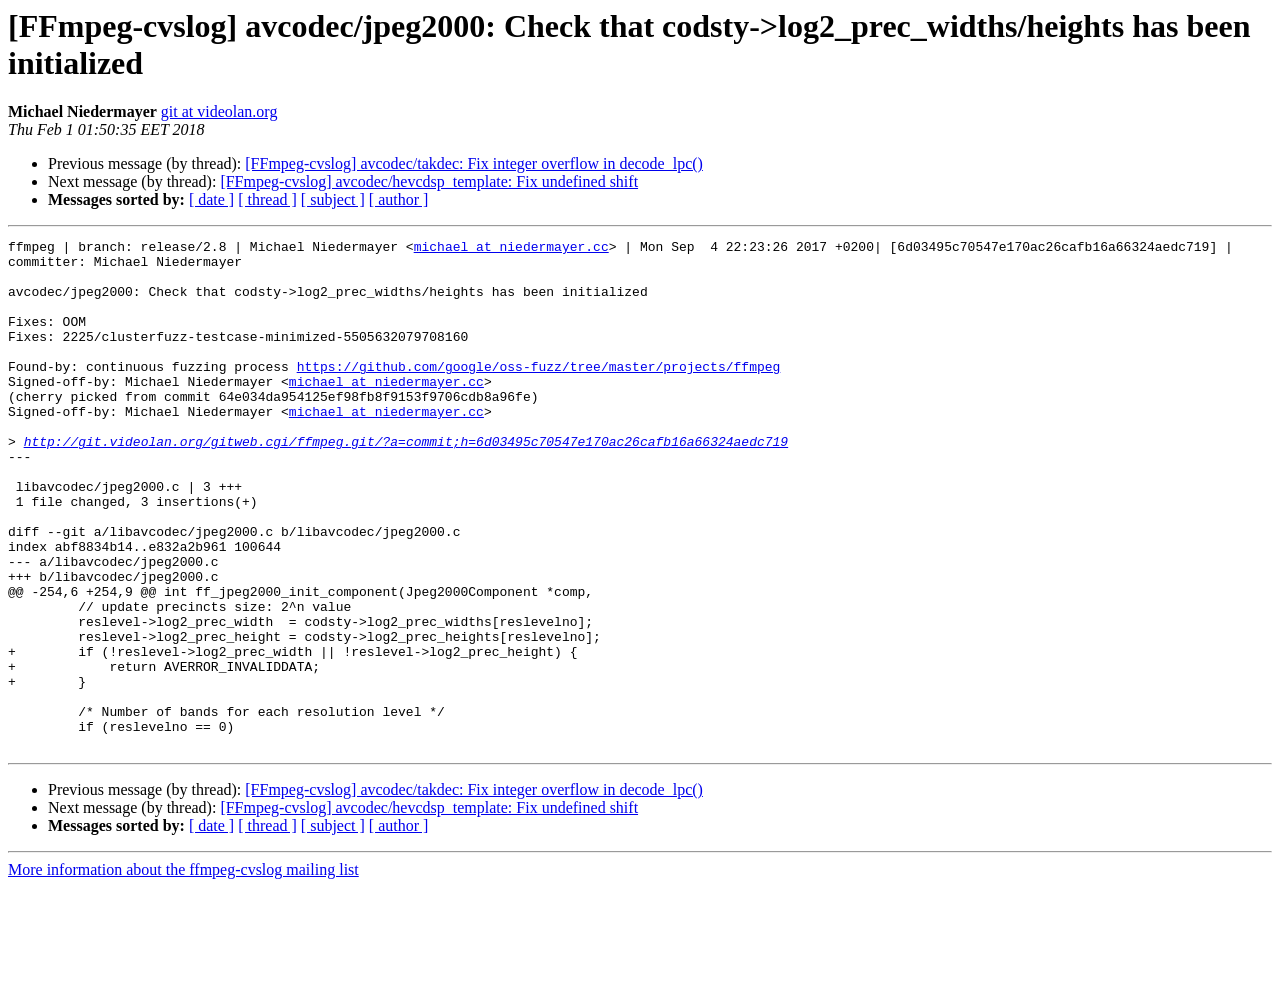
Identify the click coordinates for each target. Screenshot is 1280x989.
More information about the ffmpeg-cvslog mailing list (183, 971)
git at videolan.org (219, 111)
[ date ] (211, 199)
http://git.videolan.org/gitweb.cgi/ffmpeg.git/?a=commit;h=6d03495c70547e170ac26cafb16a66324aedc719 (406, 483)
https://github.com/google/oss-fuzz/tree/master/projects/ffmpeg (539, 393)
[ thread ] (267, 199)
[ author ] (399, 199)
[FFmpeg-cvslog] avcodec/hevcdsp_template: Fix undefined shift (429, 181)
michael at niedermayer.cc (511, 249)
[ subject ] (333, 199)
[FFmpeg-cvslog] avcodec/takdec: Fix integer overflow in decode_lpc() (474, 163)
